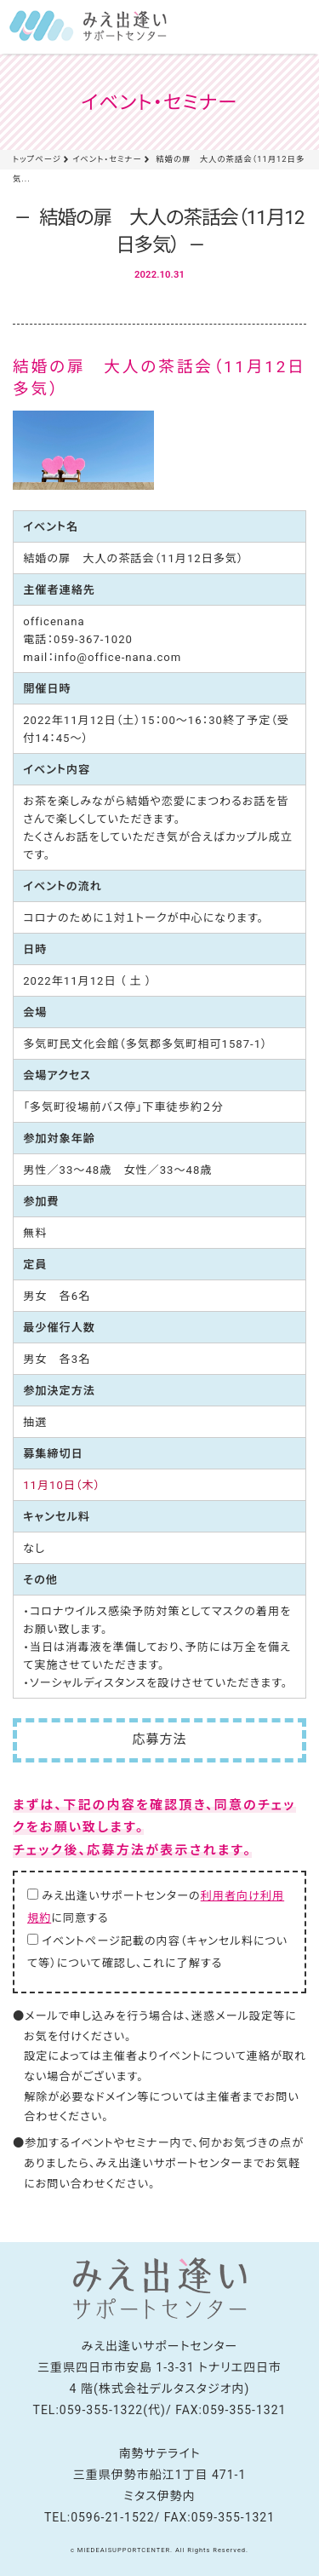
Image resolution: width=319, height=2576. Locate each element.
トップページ (37, 159)
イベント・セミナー (107, 159)
